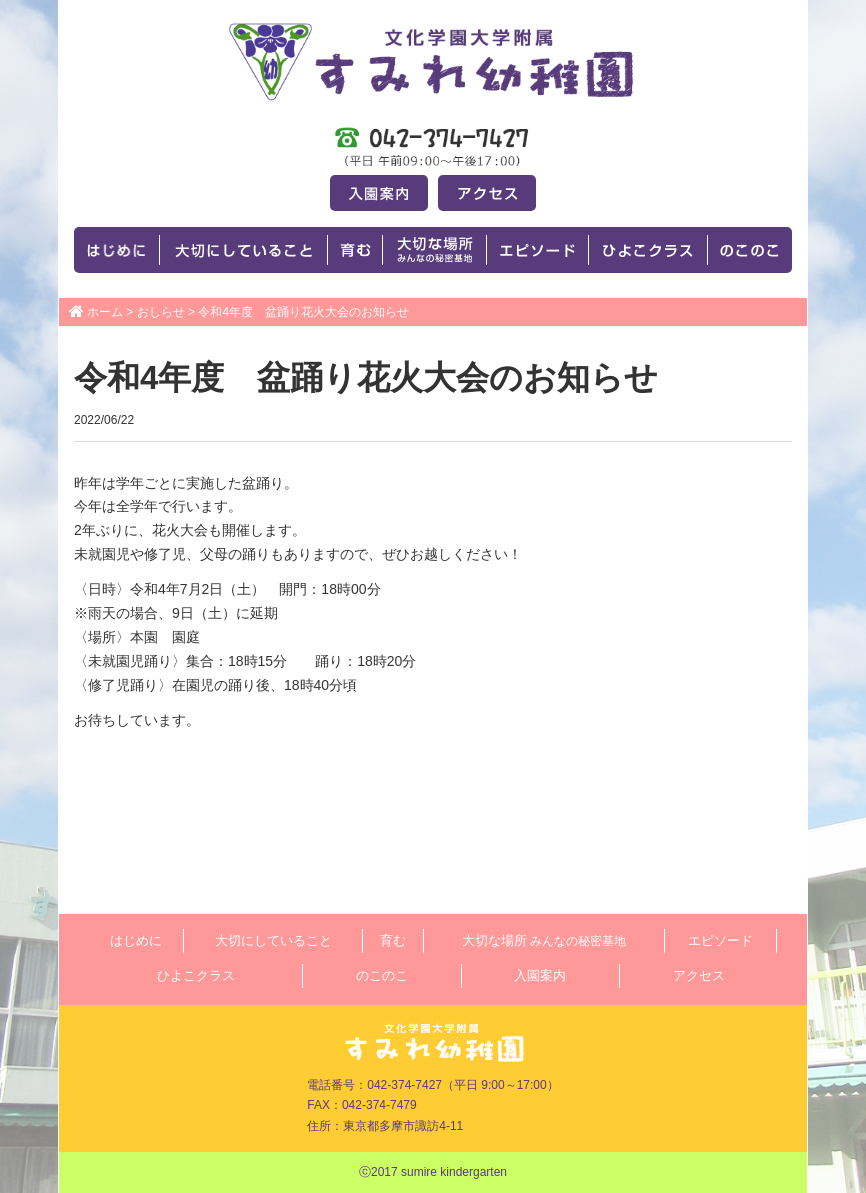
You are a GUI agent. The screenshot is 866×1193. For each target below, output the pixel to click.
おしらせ (161, 312)
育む (393, 940)
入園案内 (540, 975)
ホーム (105, 312)
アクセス (699, 975)
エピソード (720, 940)
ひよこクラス (196, 975)
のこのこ (382, 975)
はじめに (136, 940)
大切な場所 (544, 940)
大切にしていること (273, 940)
